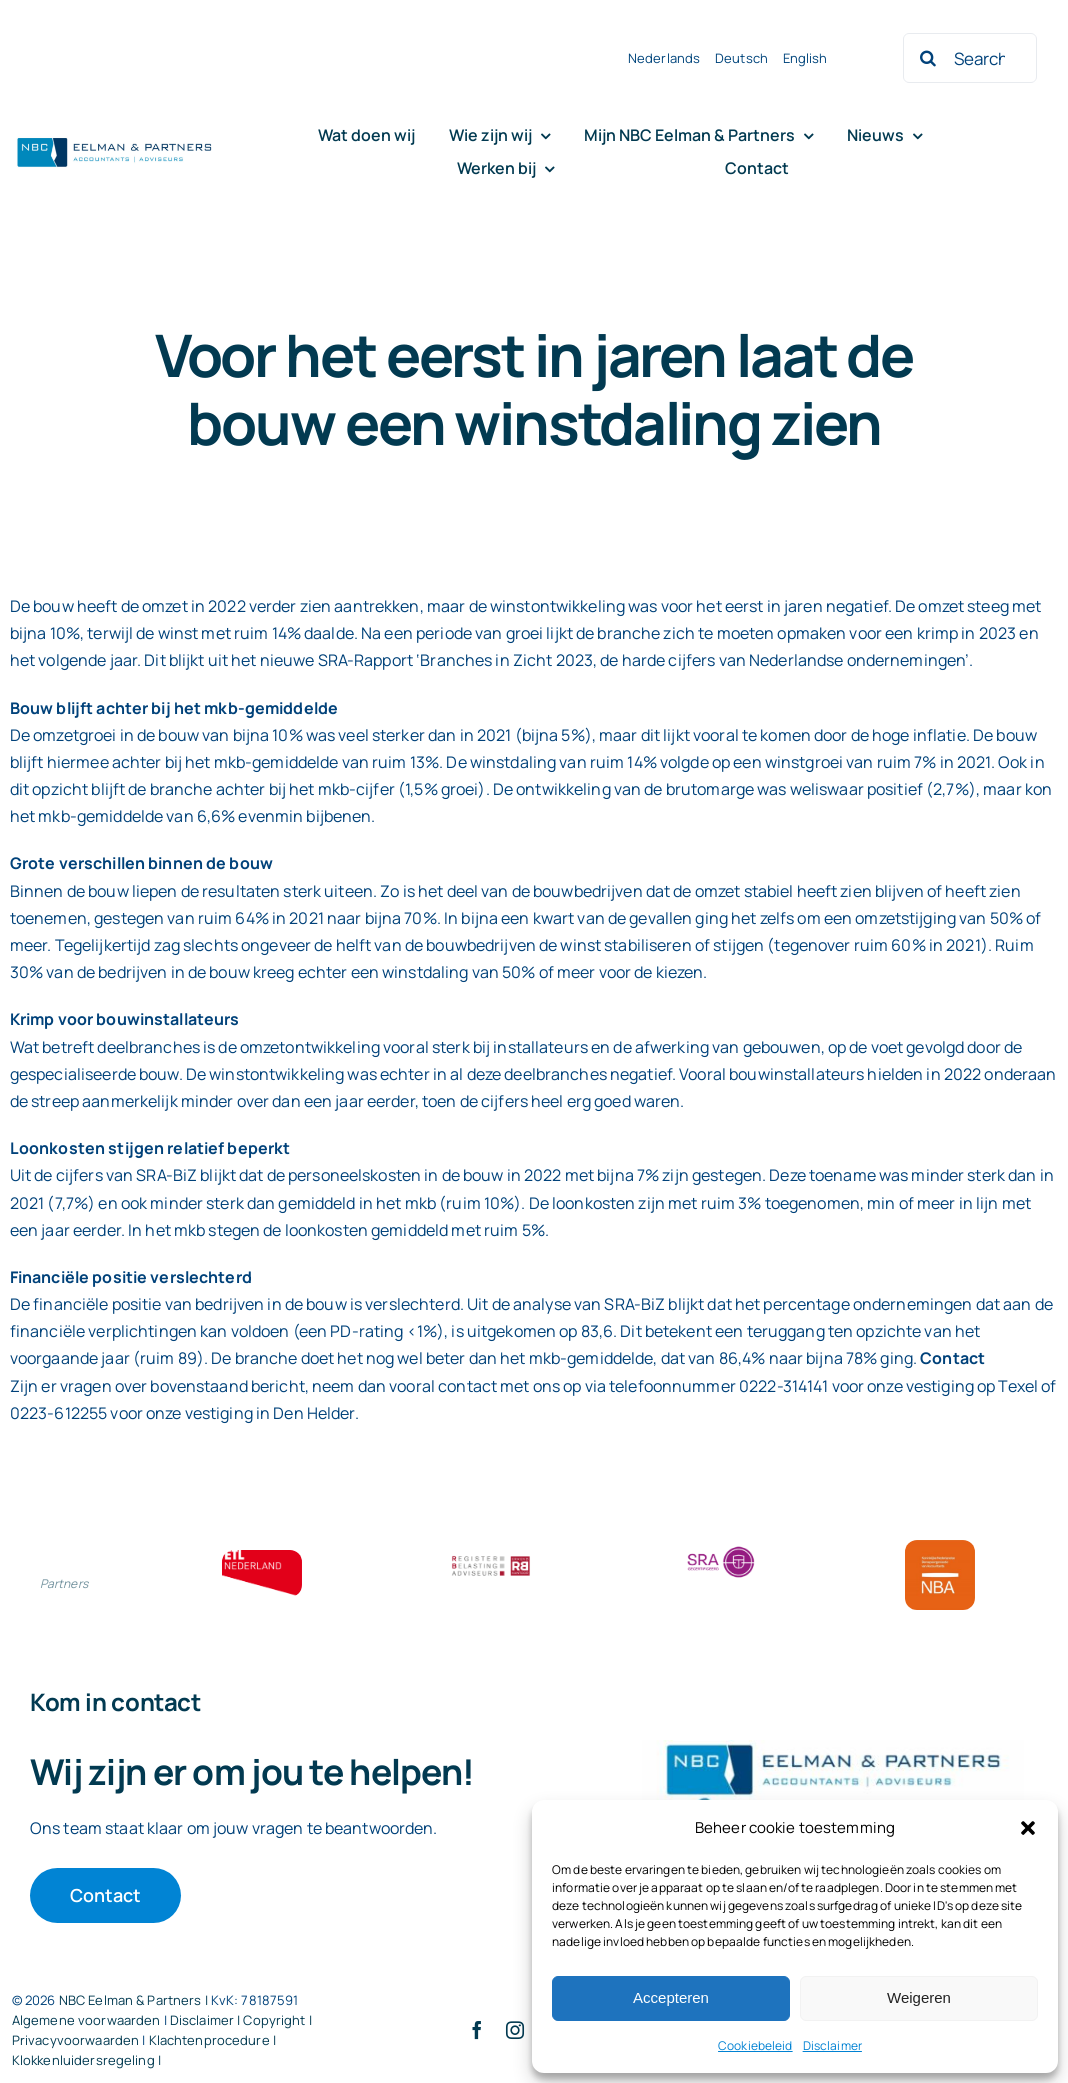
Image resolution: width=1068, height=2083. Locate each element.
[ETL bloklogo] (262, 1558)
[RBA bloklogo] (491, 1558)
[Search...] (970, 58)
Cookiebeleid (755, 2045)
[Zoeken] (928, 58)
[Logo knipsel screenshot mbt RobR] (114, 140)
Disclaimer (832, 2045)
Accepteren (671, 1997)
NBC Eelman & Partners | (135, 2000)
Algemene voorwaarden (86, 2020)
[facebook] (477, 2030)
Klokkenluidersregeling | (86, 2060)
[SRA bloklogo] (721, 1548)
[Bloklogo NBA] (940, 1548)
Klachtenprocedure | (212, 2040)
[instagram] (515, 2030)
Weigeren (919, 1997)
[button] (1028, 1828)
